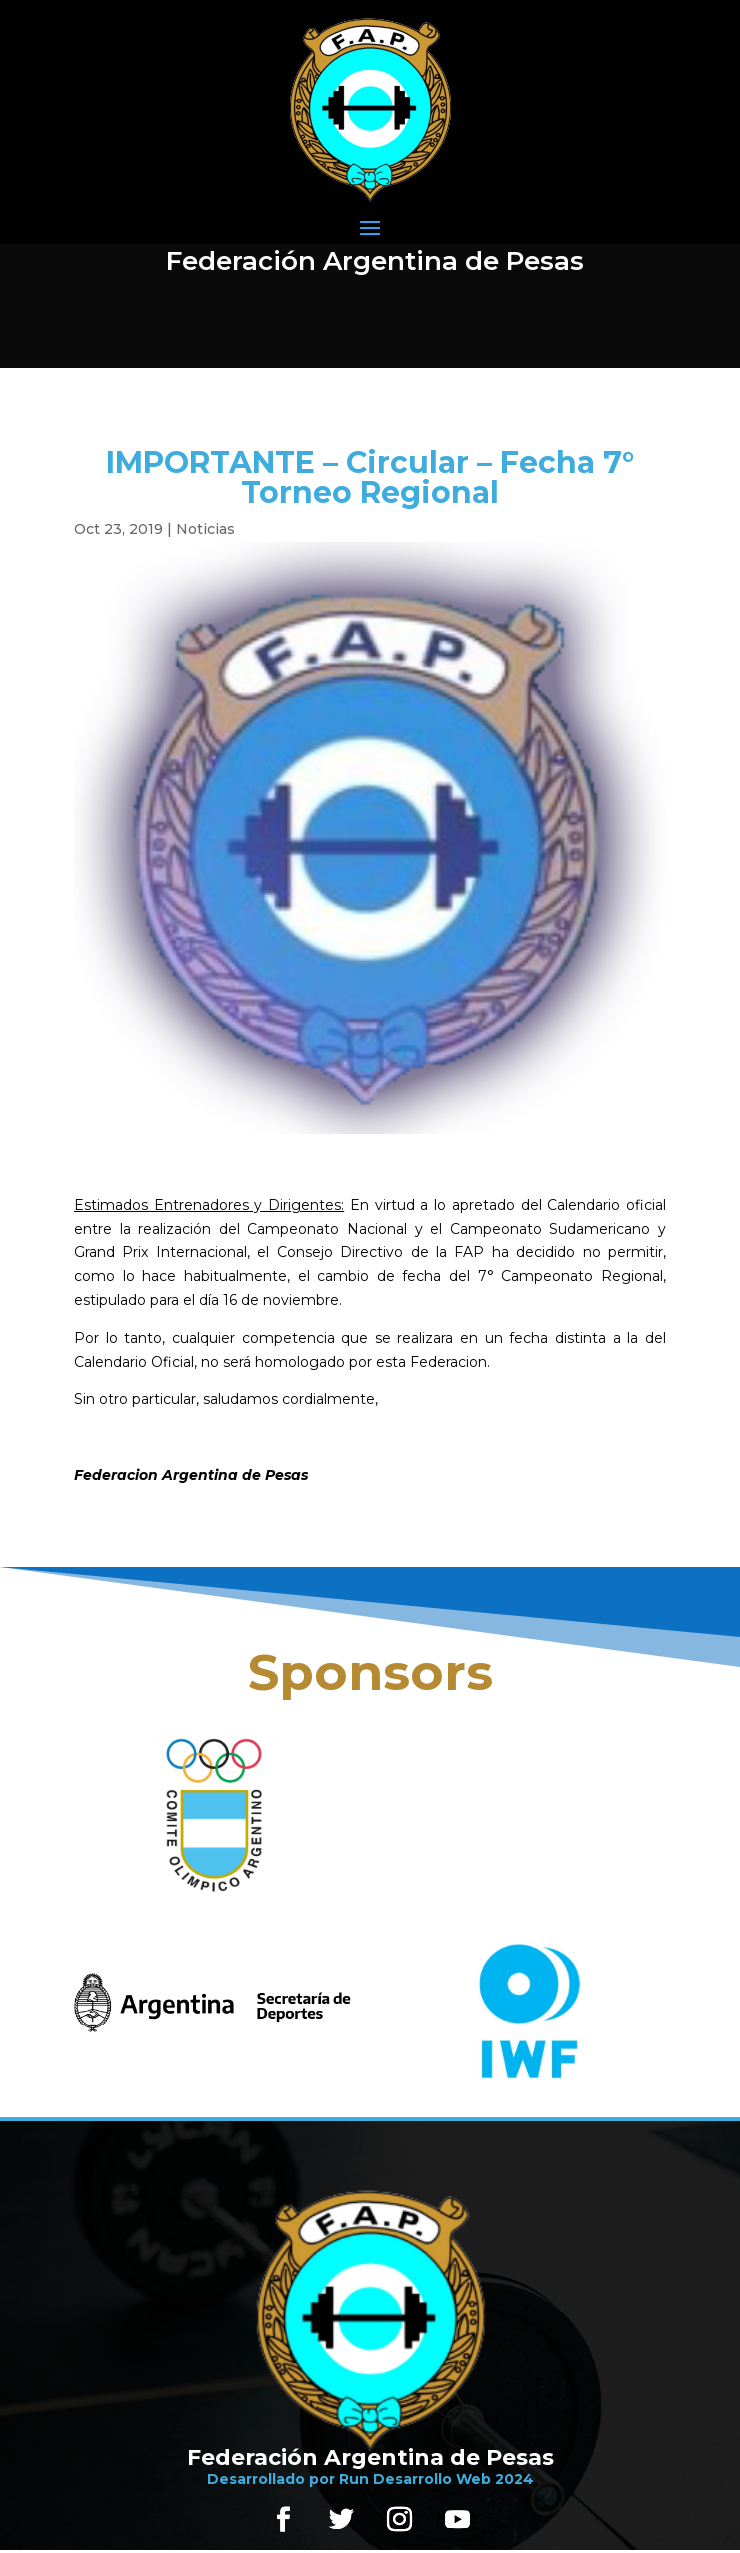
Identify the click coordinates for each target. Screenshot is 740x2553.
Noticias (205, 529)
